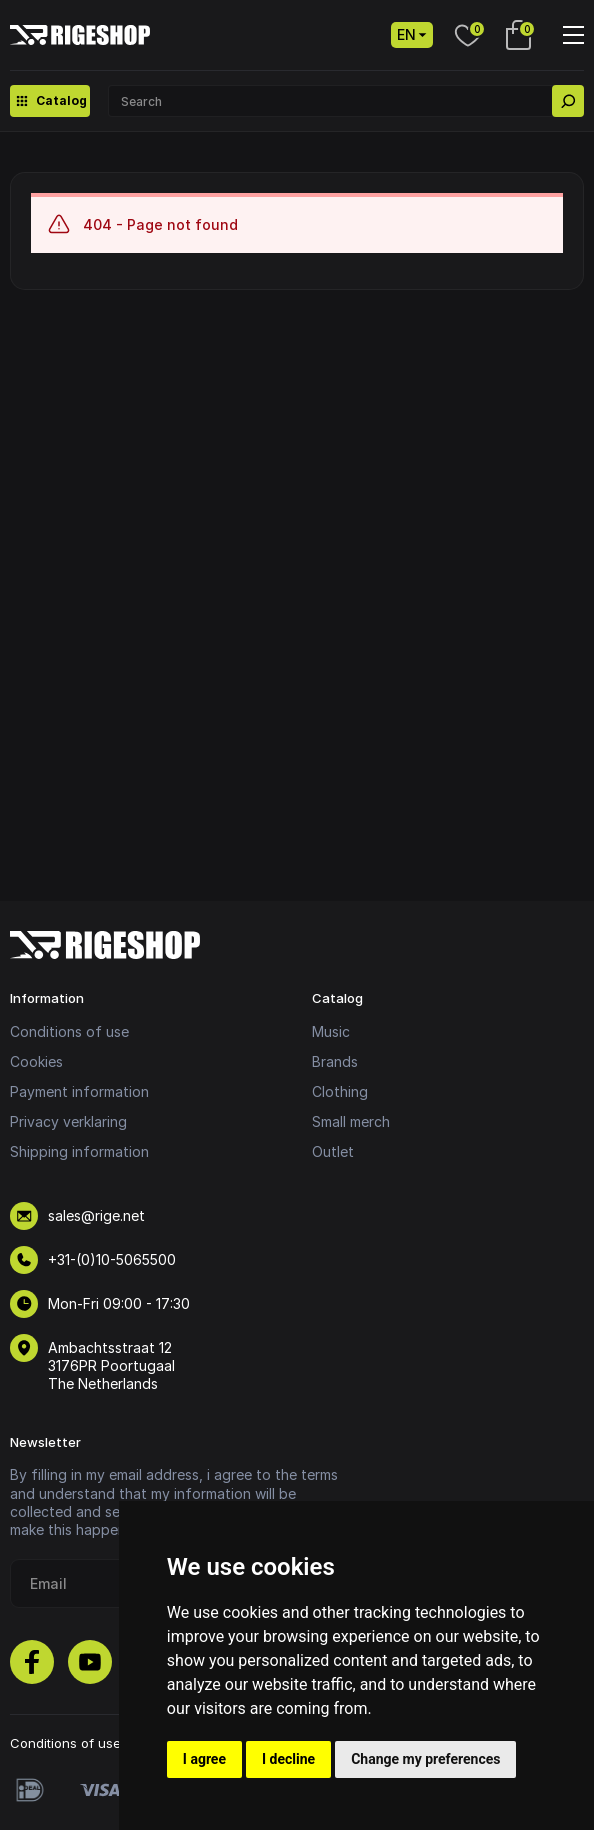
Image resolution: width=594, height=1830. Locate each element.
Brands (335, 1061)
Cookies (36, 1061)
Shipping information (79, 1151)
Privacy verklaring (68, 1121)
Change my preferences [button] (425, 1759)
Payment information (79, 1091)
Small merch (351, 1121)
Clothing (340, 1091)
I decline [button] (288, 1759)
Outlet (333, 1151)
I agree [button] (204, 1759)
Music (331, 1031)
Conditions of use (69, 1031)
